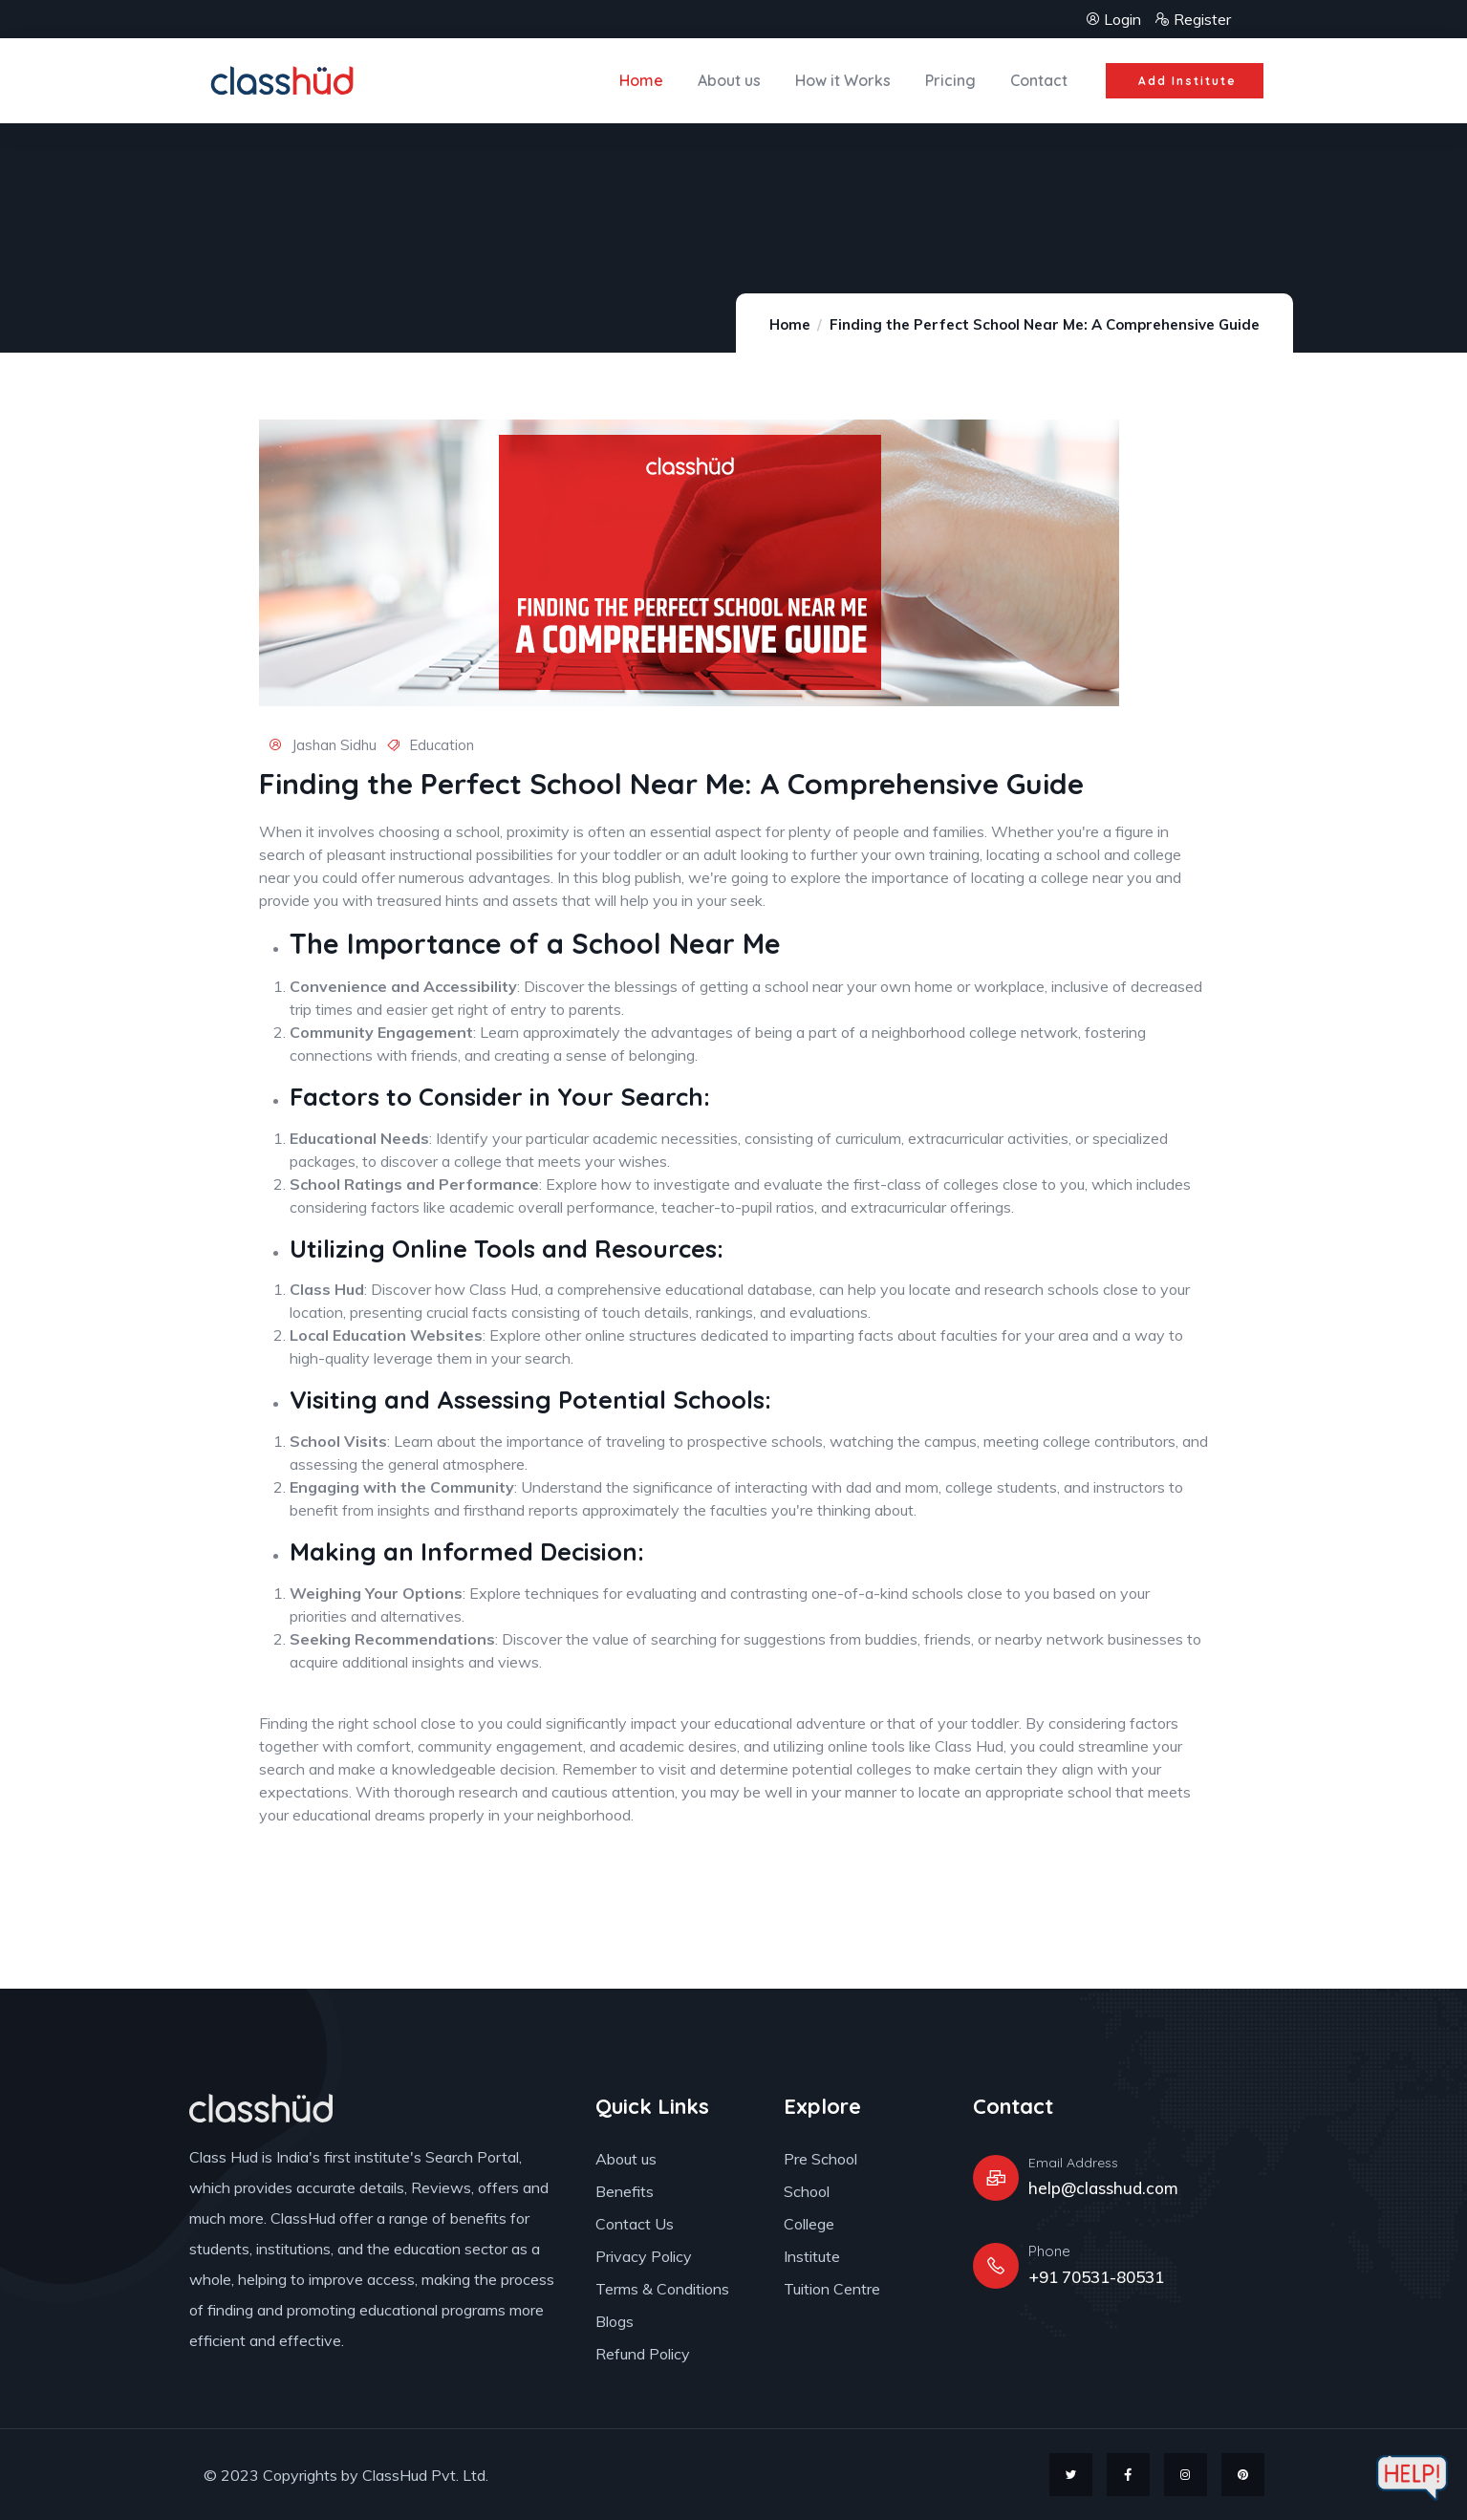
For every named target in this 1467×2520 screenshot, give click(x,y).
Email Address (1073, 2162)
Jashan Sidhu (323, 745)
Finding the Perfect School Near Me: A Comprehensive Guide (1045, 324)
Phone (1049, 2251)
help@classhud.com (1103, 2188)
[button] (1183, 81)
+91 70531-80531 (1096, 2277)
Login (1115, 19)
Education (441, 745)
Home (789, 324)
